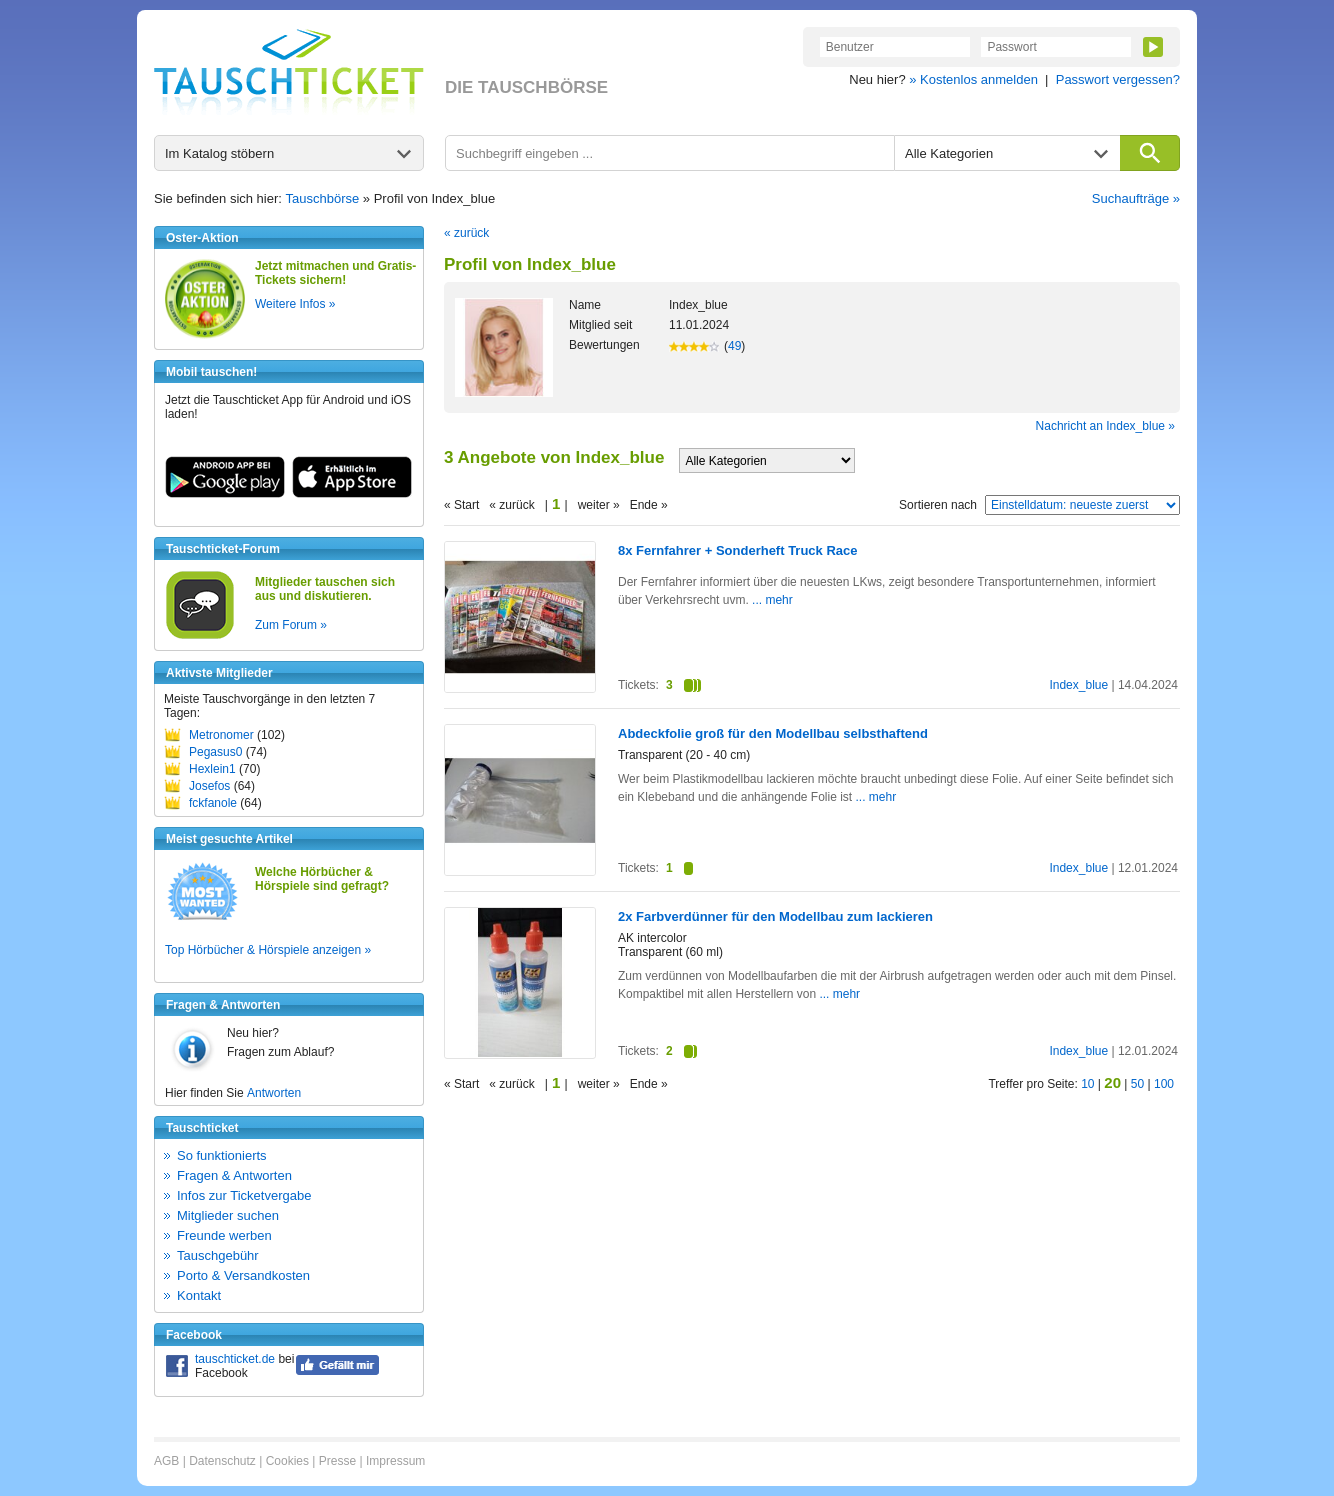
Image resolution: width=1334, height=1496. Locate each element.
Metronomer (221, 735)
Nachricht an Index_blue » (1105, 426)
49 (734, 346)
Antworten (274, 1093)
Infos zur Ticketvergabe (244, 1195)
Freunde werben (224, 1235)
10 (1087, 1084)
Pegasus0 (215, 752)
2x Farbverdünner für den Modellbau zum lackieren (775, 916)
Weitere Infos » (295, 304)
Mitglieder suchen (228, 1215)
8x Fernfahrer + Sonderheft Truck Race (738, 550)
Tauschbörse (323, 198)
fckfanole (213, 803)
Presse (337, 1461)
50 (1137, 1084)
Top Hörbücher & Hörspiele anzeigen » (268, 950)
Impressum (395, 1461)
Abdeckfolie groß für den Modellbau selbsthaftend (773, 733)
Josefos (209, 786)
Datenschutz (222, 1461)
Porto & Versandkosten (243, 1275)
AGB (166, 1461)
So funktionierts (222, 1155)
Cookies (287, 1461)
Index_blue (1078, 685)
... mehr (771, 600)
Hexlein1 (212, 769)
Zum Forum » (291, 625)
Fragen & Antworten (234, 1175)
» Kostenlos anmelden (973, 79)
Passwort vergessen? (1118, 79)
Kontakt (199, 1295)
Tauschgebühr (218, 1255)
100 (1164, 1084)
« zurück (466, 233)
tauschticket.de (235, 1359)
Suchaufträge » (1136, 198)
